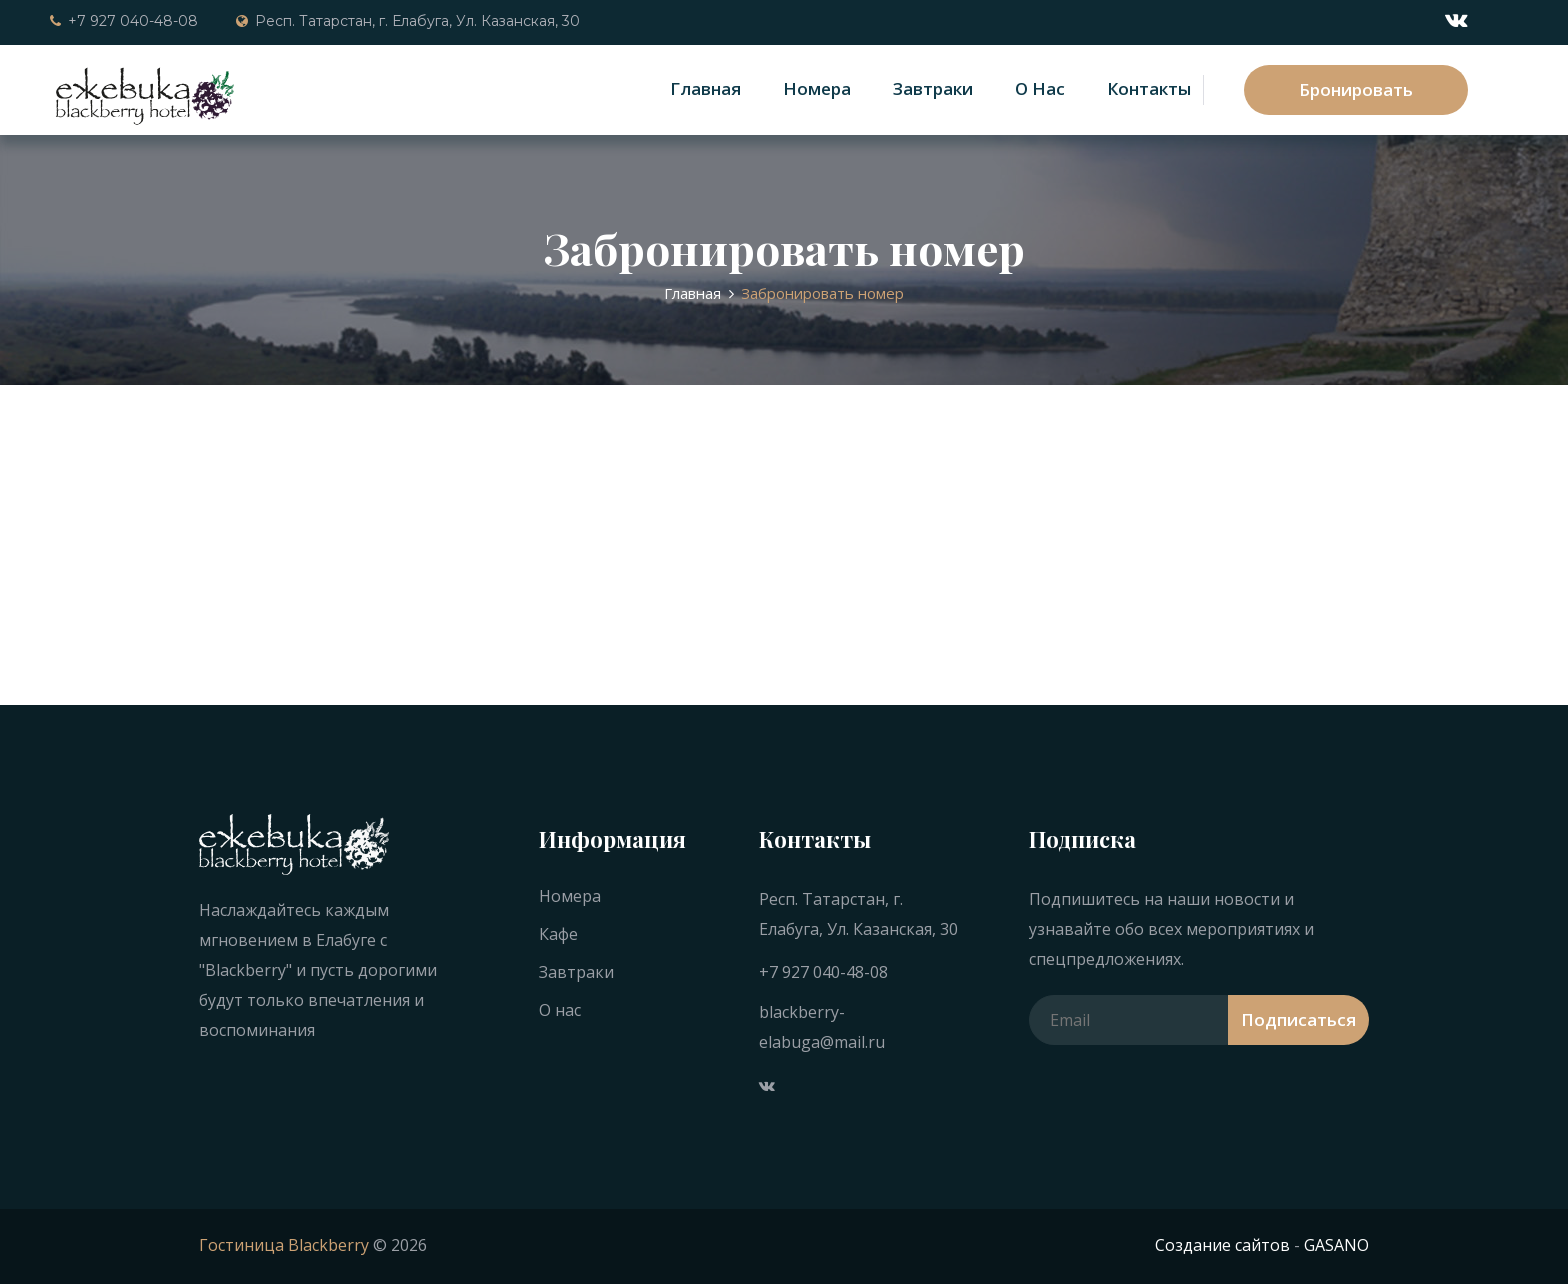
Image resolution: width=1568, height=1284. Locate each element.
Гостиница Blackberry (284, 1245)
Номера (817, 88)
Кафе (558, 934)
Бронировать (1356, 89)
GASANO (1336, 1245)
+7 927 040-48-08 (124, 21)
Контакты (1149, 88)
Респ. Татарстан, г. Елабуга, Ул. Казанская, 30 (408, 21)
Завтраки (933, 88)
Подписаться (1298, 1019)
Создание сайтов (1222, 1245)
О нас (1040, 88)
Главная (705, 88)
